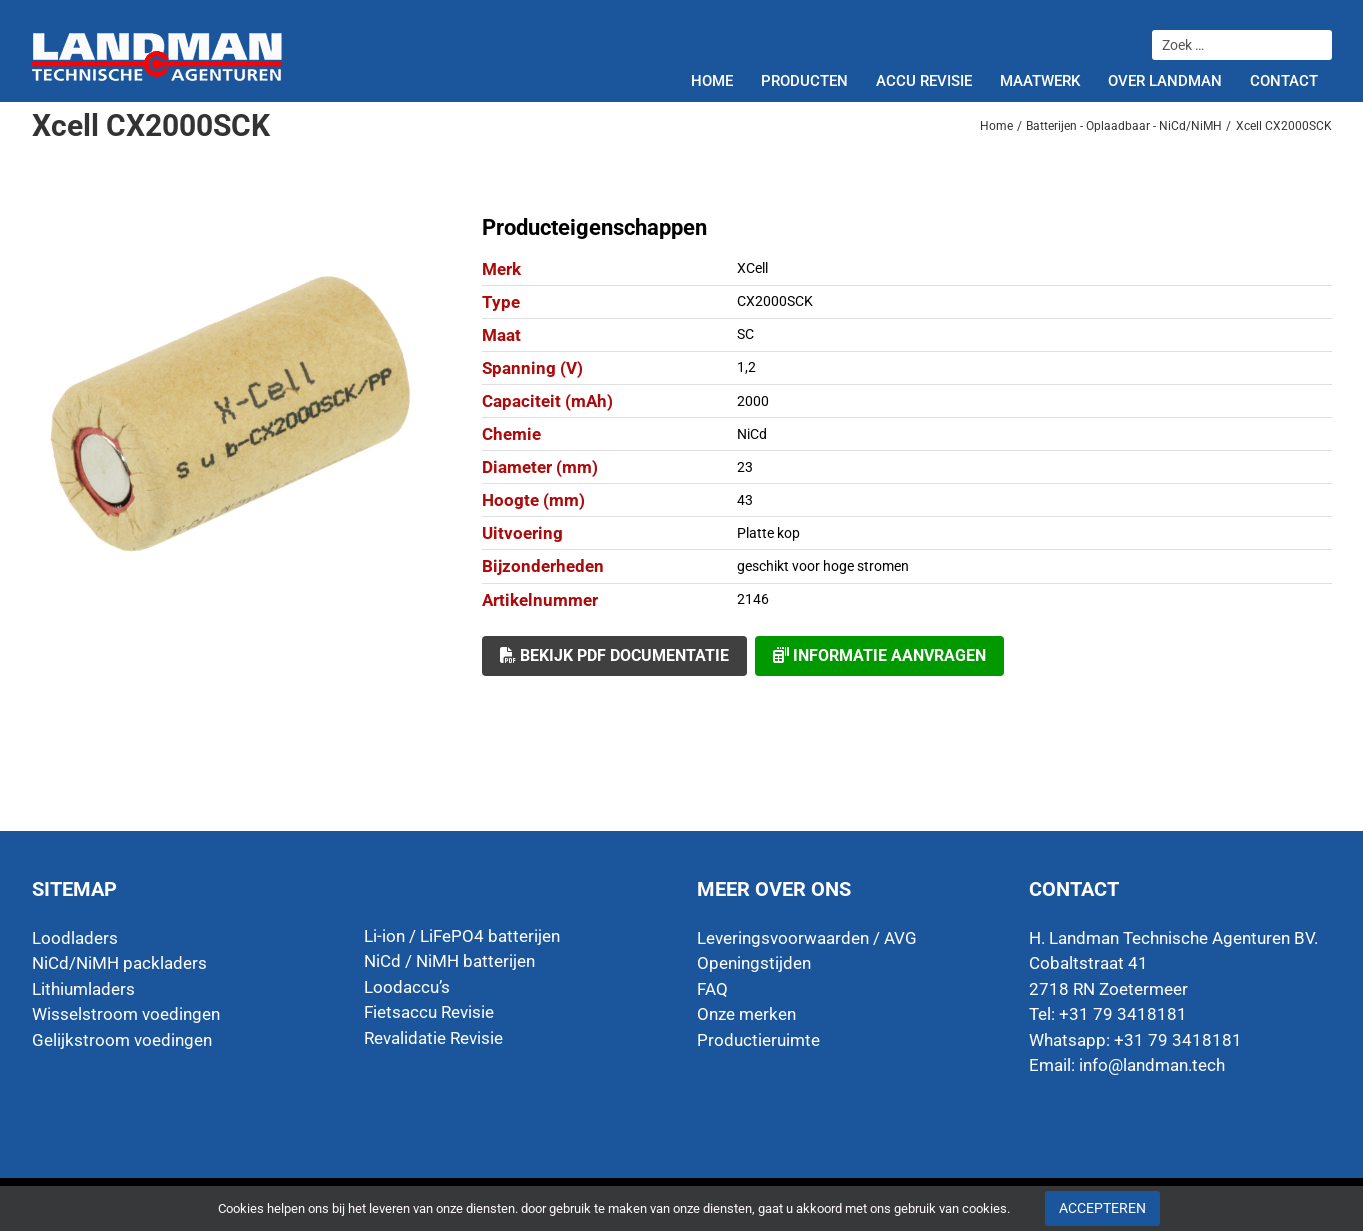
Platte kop (768, 533)
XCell (752, 268)
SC (745, 334)
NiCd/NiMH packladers (119, 963)
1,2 (746, 367)
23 (745, 467)
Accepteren (1102, 1208)
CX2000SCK (775, 301)
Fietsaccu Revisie (429, 1012)
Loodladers (75, 938)
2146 (753, 599)
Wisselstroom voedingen (126, 1014)
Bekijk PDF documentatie (614, 655)
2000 (753, 401)
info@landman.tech (1152, 1065)
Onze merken (746, 1014)
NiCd (752, 434)
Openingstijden (754, 963)
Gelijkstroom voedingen (122, 1040)
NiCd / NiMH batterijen (449, 961)
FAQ (712, 989)
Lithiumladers (83, 989)
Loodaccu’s (407, 987)
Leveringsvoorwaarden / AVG (807, 938)
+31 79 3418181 (1178, 1040)
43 (745, 500)
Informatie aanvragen (879, 655)
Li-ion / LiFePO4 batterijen (462, 936)
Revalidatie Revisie (433, 1038)
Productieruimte (758, 1040)
